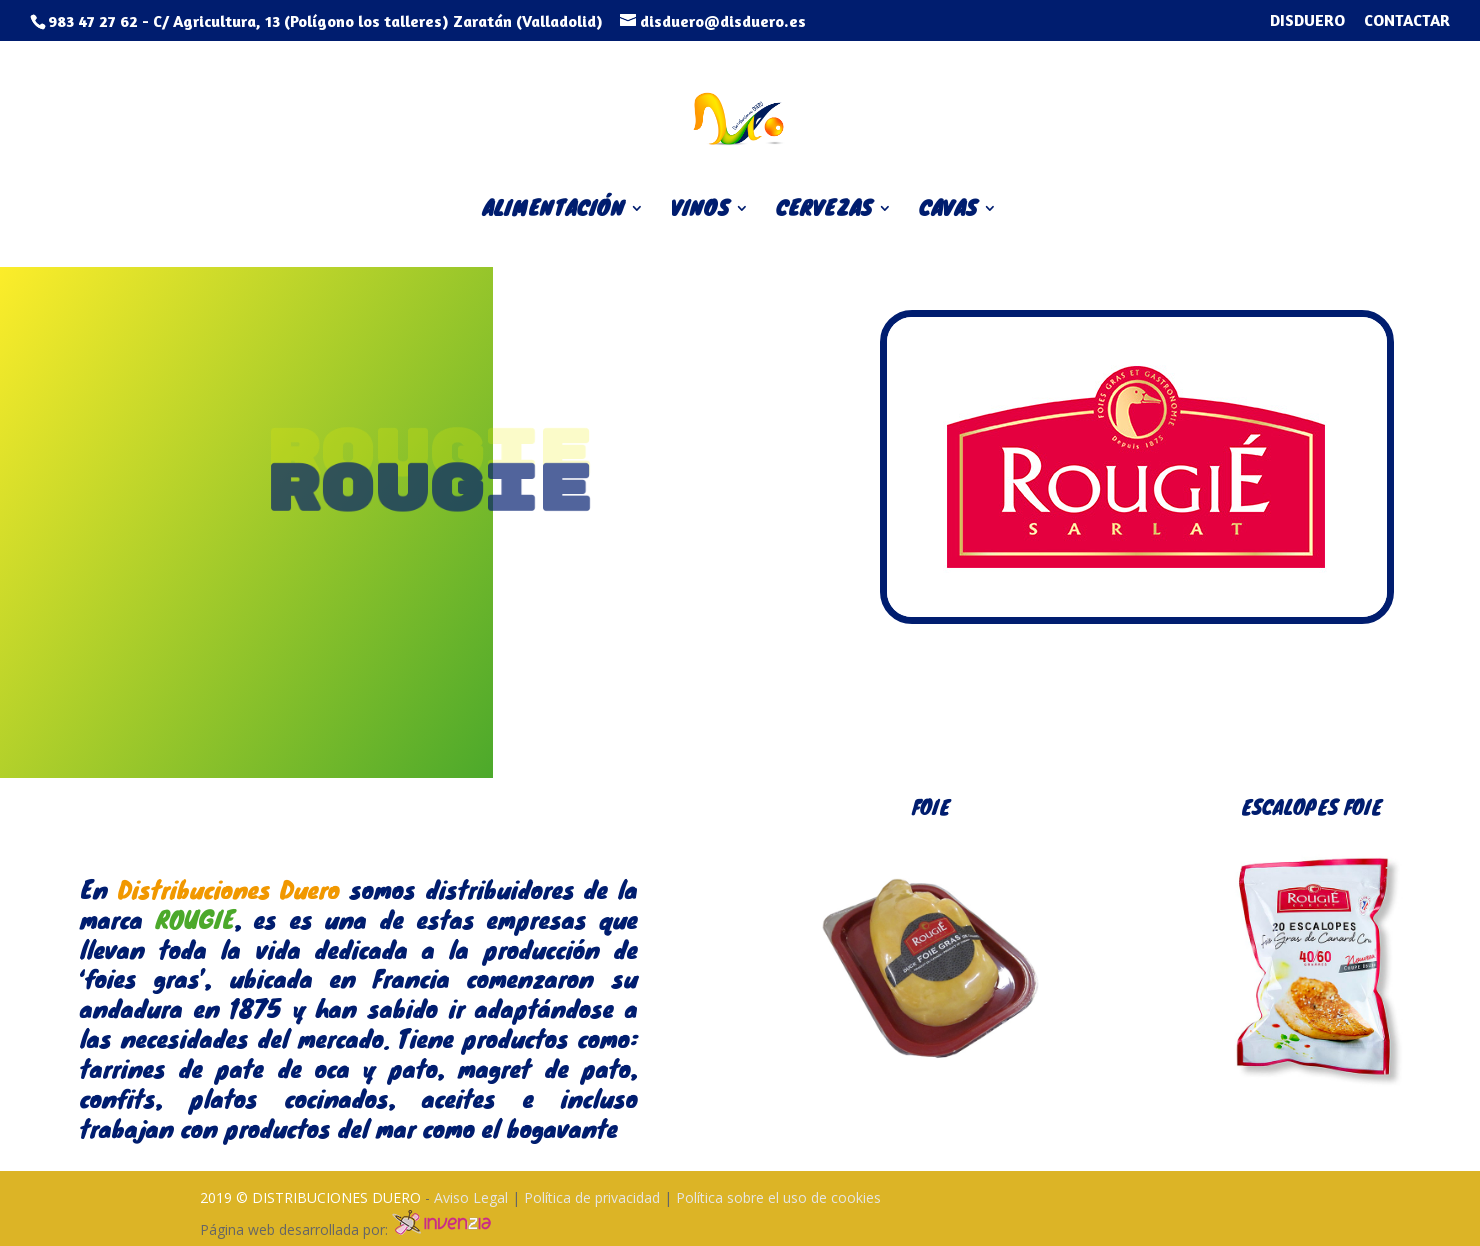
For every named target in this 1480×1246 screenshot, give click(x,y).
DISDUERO (1307, 21)
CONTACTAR (1407, 21)
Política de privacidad (594, 1197)
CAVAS (948, 212)
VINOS (700, 212)
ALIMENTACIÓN (553, 212)
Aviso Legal (473, 1197)
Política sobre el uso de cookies (778, 1197)
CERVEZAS (824, 212)
